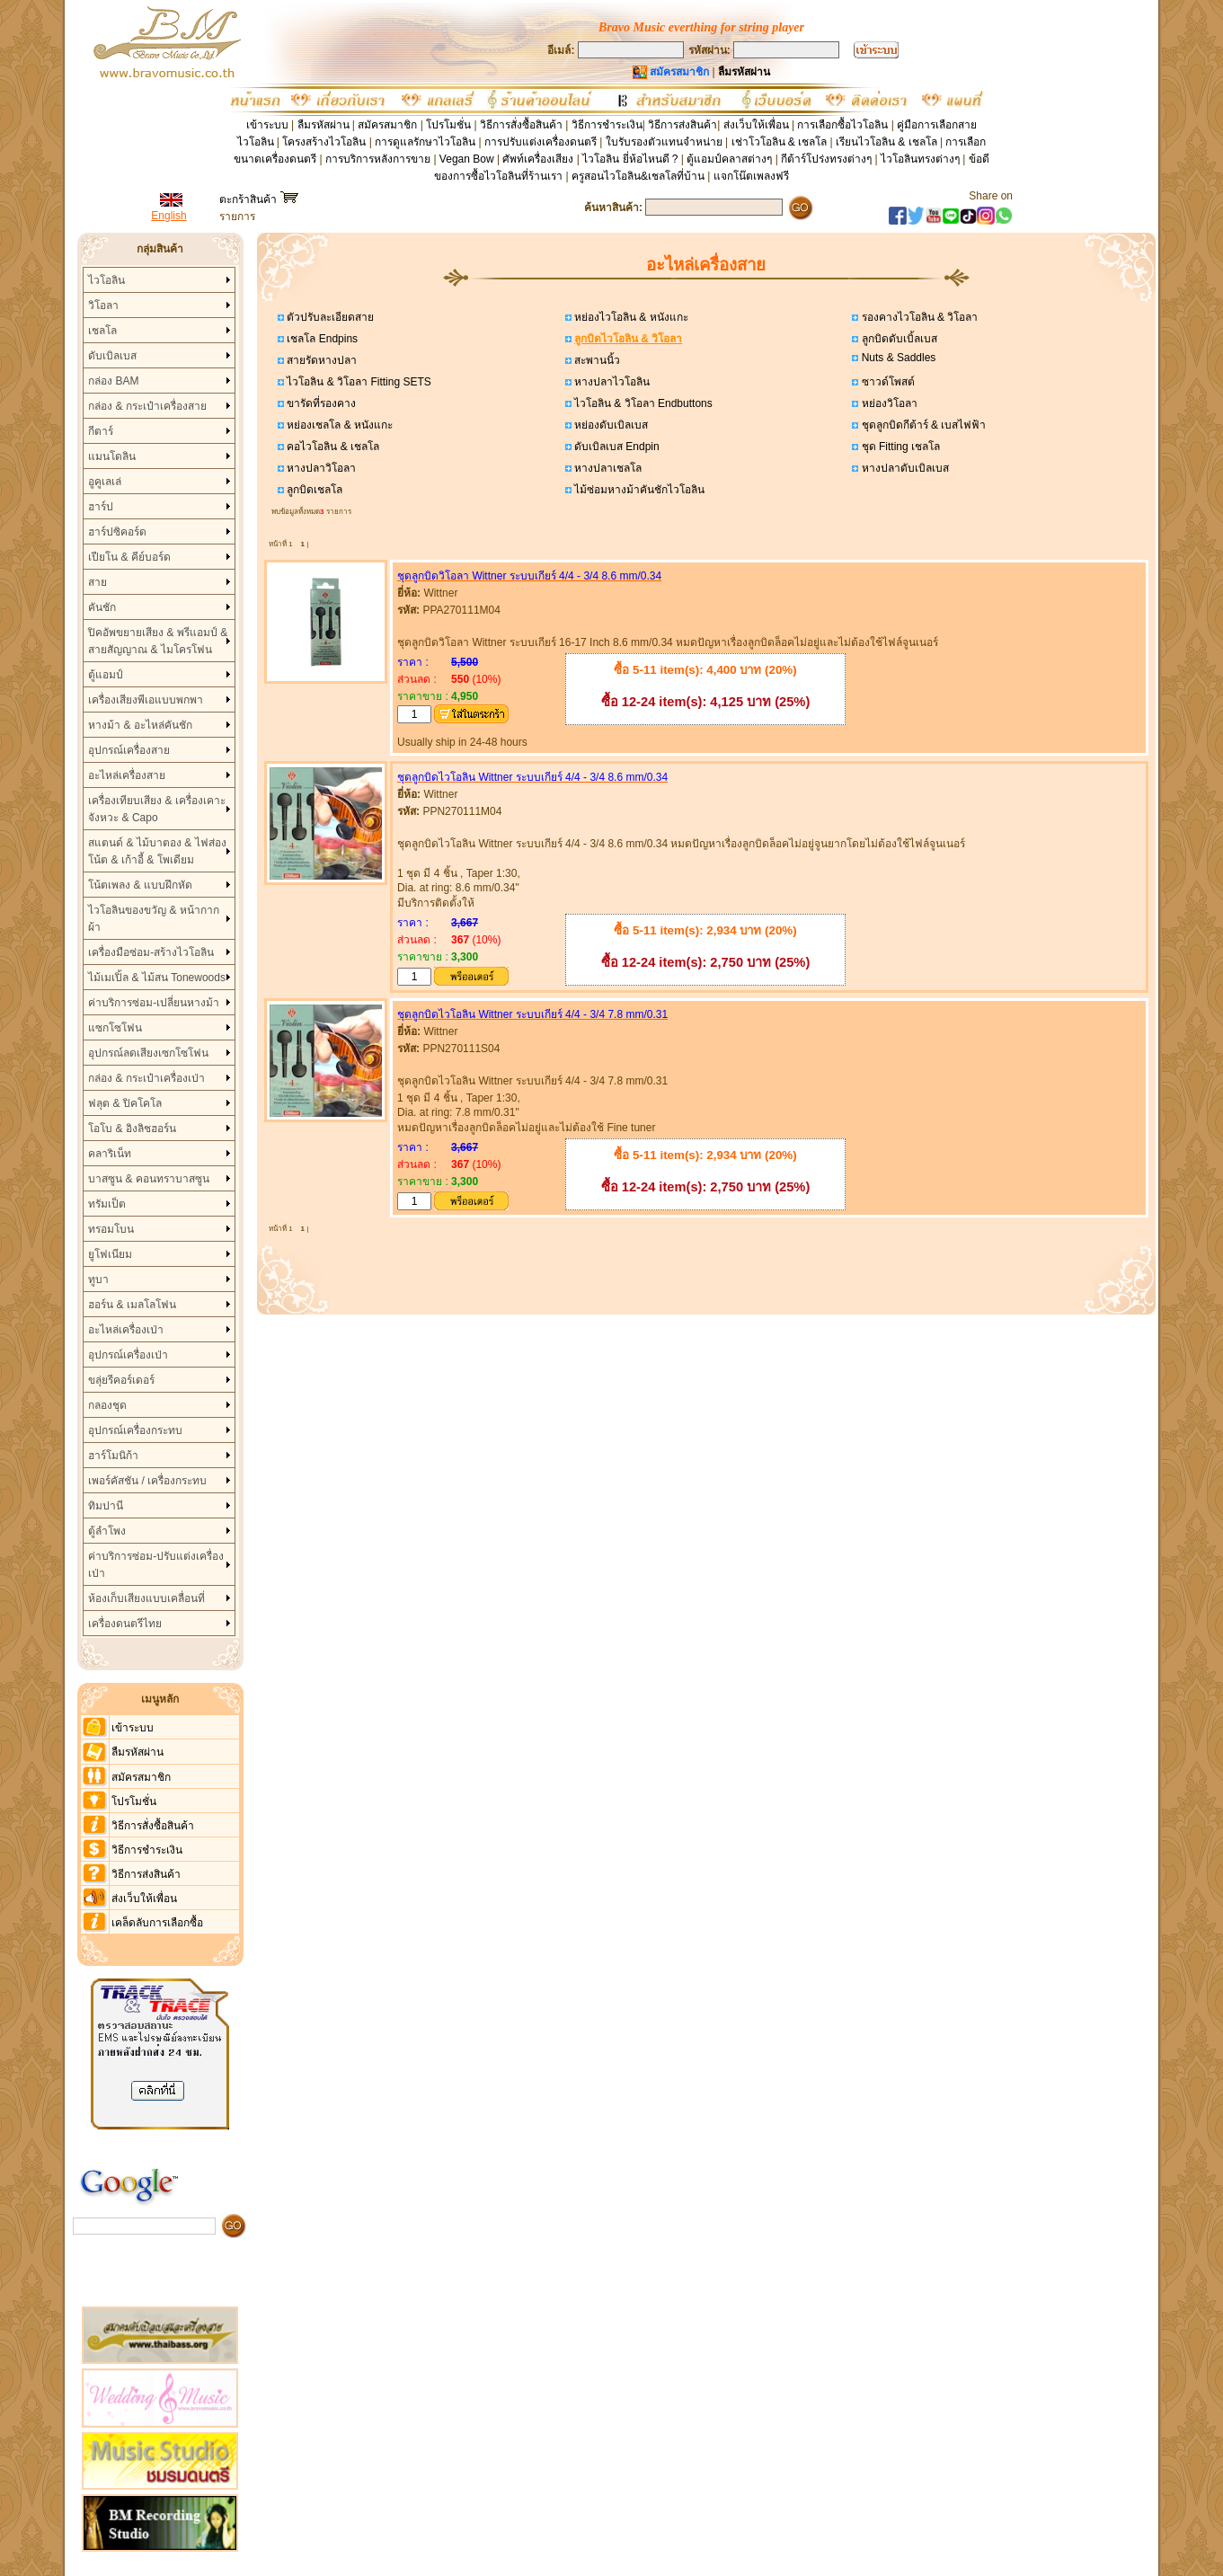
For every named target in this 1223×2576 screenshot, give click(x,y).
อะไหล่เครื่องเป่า (126, 1329)
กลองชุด (107, 1405)
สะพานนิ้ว (596, 360)
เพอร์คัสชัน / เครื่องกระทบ (147, 1480)
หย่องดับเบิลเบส (610, 425)
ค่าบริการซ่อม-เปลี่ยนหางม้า (153, 1002)
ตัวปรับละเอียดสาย (329, 317)
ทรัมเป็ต (107, 1204)
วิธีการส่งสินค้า (682, 125)
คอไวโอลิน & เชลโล (331, 446)
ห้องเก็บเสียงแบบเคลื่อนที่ (146, 1598)
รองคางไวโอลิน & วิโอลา (918, 317)
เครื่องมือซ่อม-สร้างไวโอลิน (151, 952)
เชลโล (102, 330)
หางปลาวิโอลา (320, 468)
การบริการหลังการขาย (377, 159)
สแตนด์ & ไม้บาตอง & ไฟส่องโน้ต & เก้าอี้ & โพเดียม (157, 851)
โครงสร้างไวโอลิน (325, 142)
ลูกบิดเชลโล (313, 489)
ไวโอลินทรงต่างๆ (920, 159)
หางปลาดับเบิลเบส (903, 468)
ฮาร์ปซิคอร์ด (117, 532)
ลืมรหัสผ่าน (323, 125)
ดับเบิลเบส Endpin (616, 446)
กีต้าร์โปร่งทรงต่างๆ (826, 159)
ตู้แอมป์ (105, 674)
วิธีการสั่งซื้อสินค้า (522, 125)
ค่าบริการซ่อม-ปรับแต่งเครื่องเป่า (156, 1565)
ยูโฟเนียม (110, 1254)
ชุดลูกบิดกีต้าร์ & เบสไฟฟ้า (922, 425)
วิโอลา (103, 305)
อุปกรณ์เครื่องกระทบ (135, 1430)
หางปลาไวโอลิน (611, 382)
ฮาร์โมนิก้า (113, 1455)
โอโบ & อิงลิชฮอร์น (132, 1128)
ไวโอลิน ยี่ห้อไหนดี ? (630, 159)
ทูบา (98, 1279)
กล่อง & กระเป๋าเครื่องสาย (147, 406)
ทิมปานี (105, 1506)
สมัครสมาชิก (387, 125)
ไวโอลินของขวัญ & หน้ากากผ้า (153, 919)
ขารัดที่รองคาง (320, 403)
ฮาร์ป (100, 506)
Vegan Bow (466, 159)
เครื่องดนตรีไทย (125, 1623)
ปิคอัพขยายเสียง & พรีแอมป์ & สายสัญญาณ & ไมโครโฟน (157, 641)
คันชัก (102, 607)
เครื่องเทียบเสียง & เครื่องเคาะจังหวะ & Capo (157, 809)
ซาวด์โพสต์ (886, 382)
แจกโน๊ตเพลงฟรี (751, 176)
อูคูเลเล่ (104, 481)
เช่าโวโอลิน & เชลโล (780, 142)
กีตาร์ (100, 431)
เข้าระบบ (267, 125)
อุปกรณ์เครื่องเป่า (128, 1355)
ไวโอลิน (106, 280)
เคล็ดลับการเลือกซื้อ (157, 1923)
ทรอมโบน (111, 1229)
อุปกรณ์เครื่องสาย (129, 750)
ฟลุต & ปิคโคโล (125, 1103)
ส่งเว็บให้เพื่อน (756, 125)
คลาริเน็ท (109, 1153)
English (168, 215)
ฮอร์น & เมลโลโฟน (132, 1304)
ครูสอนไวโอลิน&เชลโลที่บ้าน (638, 176)
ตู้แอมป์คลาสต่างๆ (729, 159)
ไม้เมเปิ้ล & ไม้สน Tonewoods (157, 977)
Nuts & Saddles (896, 357)
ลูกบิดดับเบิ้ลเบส (897, 338)
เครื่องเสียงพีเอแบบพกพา (145, 700)
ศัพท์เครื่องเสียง (537, 159)
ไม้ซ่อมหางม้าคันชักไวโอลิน (638, 489)
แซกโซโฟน (115, 1028)
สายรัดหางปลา (320, 360)
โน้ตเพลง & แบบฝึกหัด (140, 885)
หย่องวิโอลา (887, 403)
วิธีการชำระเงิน (607, 125)
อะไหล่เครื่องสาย (126, 775)
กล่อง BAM (113, 381)
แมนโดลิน (112, 456)
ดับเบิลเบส (112, 356)
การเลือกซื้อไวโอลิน (842, 125)
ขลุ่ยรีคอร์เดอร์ (121, 1380)
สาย (97, 582)
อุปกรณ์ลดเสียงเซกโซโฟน (148, 1053)
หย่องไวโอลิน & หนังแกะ (630, 317)
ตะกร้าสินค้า (258, 199)
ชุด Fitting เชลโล (899, 446)
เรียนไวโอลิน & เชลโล (886, 142)
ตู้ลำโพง (107, 1531)
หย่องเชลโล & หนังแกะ (338, 425)
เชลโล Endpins (321, 338)
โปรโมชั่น (448, 125)
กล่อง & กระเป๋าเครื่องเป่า (146, 1078)
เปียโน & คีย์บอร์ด (129, 557)
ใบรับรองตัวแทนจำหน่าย (664, 142)
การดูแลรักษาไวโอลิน (425, 142)
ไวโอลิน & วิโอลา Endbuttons (642, 403)
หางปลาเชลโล (607, 468)
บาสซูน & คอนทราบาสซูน (148, 1179)
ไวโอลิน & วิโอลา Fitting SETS (357, 382)
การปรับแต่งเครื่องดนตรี (540, 142)
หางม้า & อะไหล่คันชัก (140, 725)
